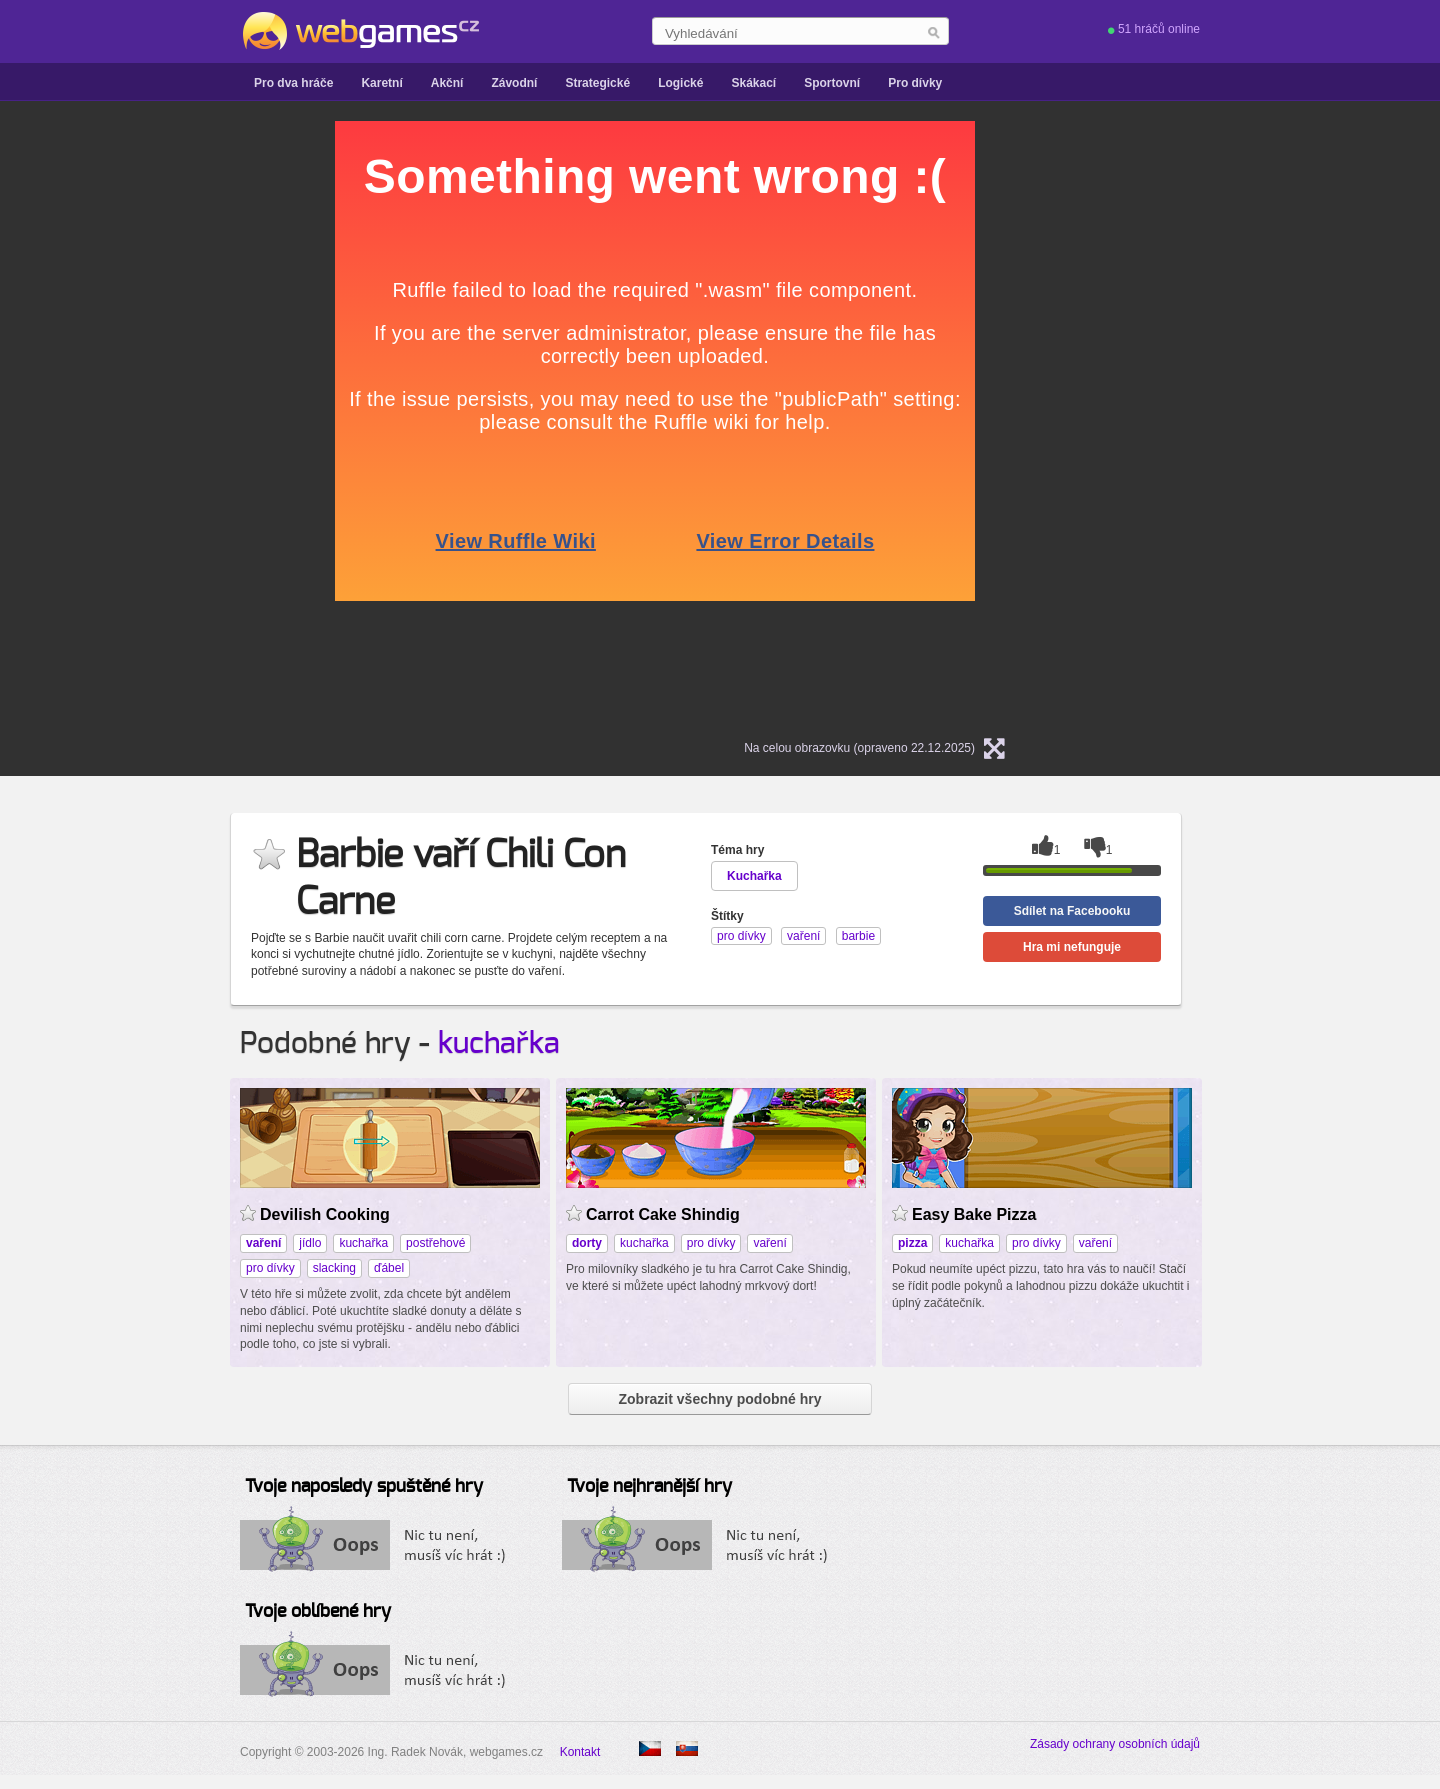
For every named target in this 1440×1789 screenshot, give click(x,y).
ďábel (389, 1268)
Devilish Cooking (325, 1214)
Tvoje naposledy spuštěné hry (364, 1487)
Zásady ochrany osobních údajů (1115, 1744)
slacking (334, 1268)
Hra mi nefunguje (1072, 947)
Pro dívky (915, 83)
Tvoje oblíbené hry (318, 1612)
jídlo (310, 1243)
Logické (680, 83)
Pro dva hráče (293, 83)
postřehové (435, 1243)
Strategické (597, 83)
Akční (447, 83)
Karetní (381, 83)
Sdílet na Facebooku (1072, 911)
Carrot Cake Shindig (663, 1214)
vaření (769, 1243)
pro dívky (270, 1268)
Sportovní (832, 83)
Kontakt (580, 1752)
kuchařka (499, 1044)
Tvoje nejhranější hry (649, 1487)
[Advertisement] (120, 421)
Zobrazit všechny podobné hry (719, 1399)
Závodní (514, 83)
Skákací (753, 83)
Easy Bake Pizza (974, 1214)
